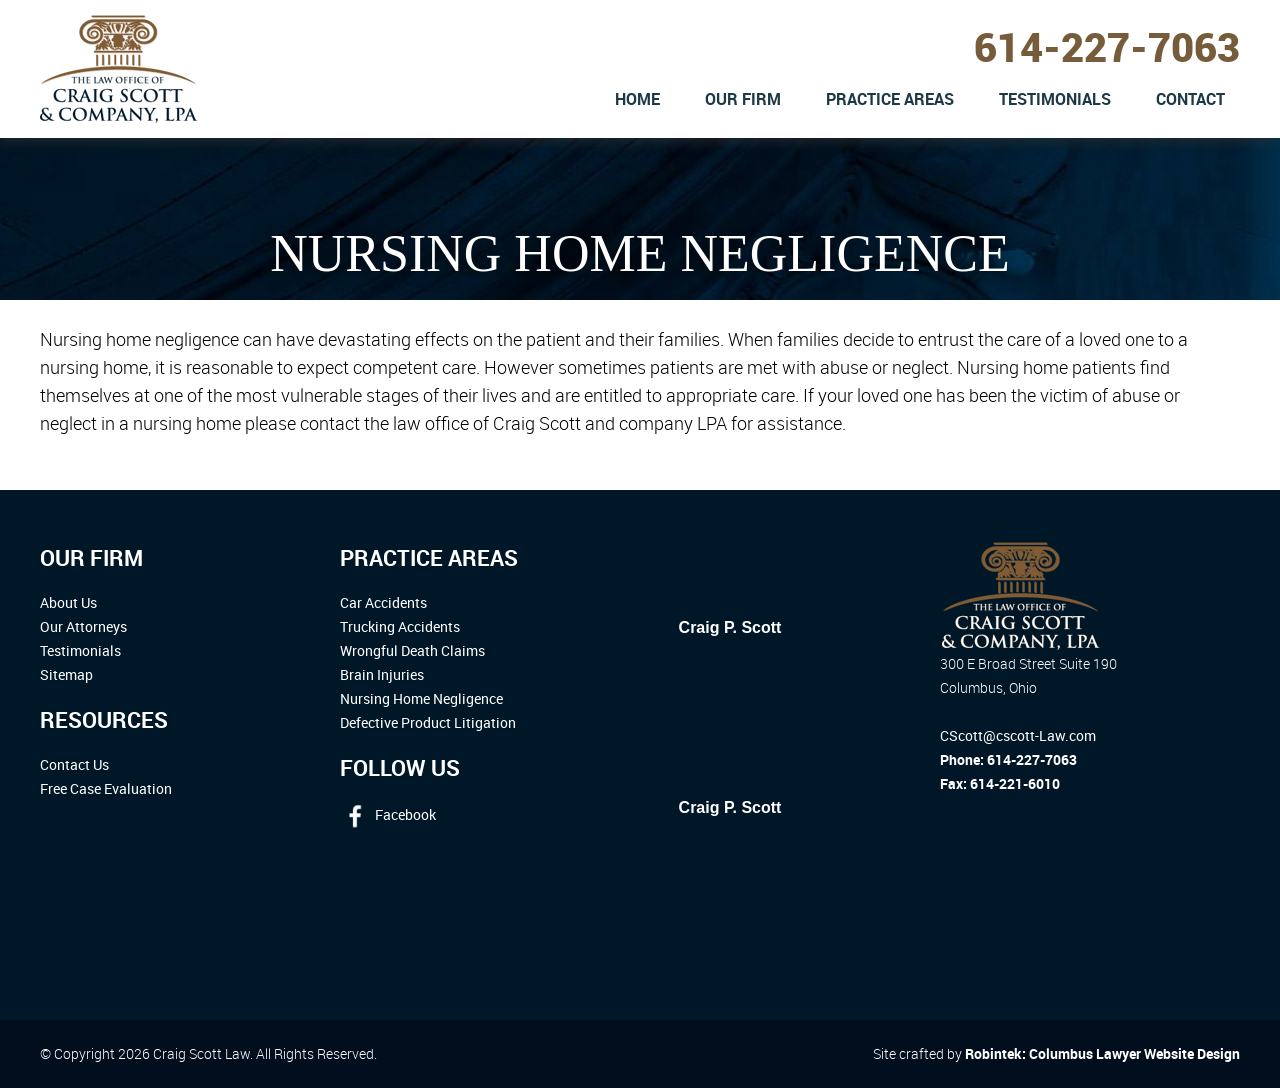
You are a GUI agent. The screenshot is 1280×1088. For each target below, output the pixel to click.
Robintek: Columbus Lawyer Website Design (1102, 1053)
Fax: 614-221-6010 (1000, 783)
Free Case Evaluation (106, 788)
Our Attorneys (83, 626)
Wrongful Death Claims (412, 650)
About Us (68, 602)
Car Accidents (383, 602)
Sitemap (66, 674)
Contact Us (74, 764)
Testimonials (80, 650)
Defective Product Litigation (428, 722)
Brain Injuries (382, 674)
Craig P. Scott (730, 627)
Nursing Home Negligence (421, 698)
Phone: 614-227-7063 (1008, 759)
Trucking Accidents (400, 626)
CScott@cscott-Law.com (1018, 735)
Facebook (388, 814)
